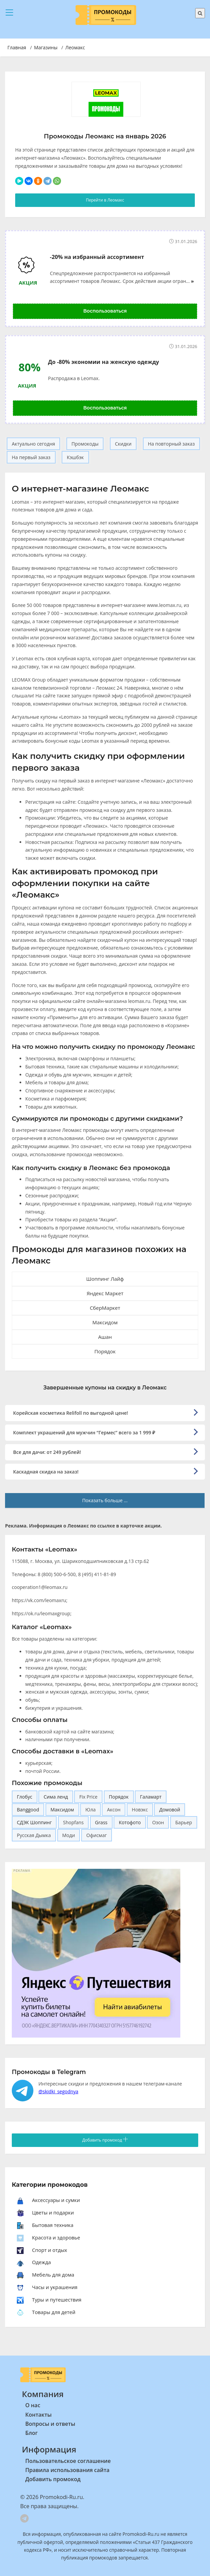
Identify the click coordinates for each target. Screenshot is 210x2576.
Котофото (130, 1822)
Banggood (28, 1809)
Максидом (62, 1809)
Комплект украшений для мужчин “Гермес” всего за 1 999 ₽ (84, 1432)
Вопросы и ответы (50, 2423)
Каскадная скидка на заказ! (46, 1471)
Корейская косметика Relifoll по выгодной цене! (70, 1413)
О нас (32, 2405)
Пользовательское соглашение (68, 2461)
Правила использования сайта (67, 2470)
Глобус (24, 1797)
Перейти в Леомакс (105, 200)
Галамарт (150, 1797)
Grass (101, 1822)
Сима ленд (55, 1797)
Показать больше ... (105, 1500)
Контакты (38, 2414)
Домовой (169, 1809)
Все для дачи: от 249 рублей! (47, 1452)
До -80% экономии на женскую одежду (103, 362)
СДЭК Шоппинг (34, 1822)
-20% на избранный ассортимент (97, 257)
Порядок (119, 1797)
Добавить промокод (105, 2140)
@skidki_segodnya (58, 2091)
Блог (31, 2433)
